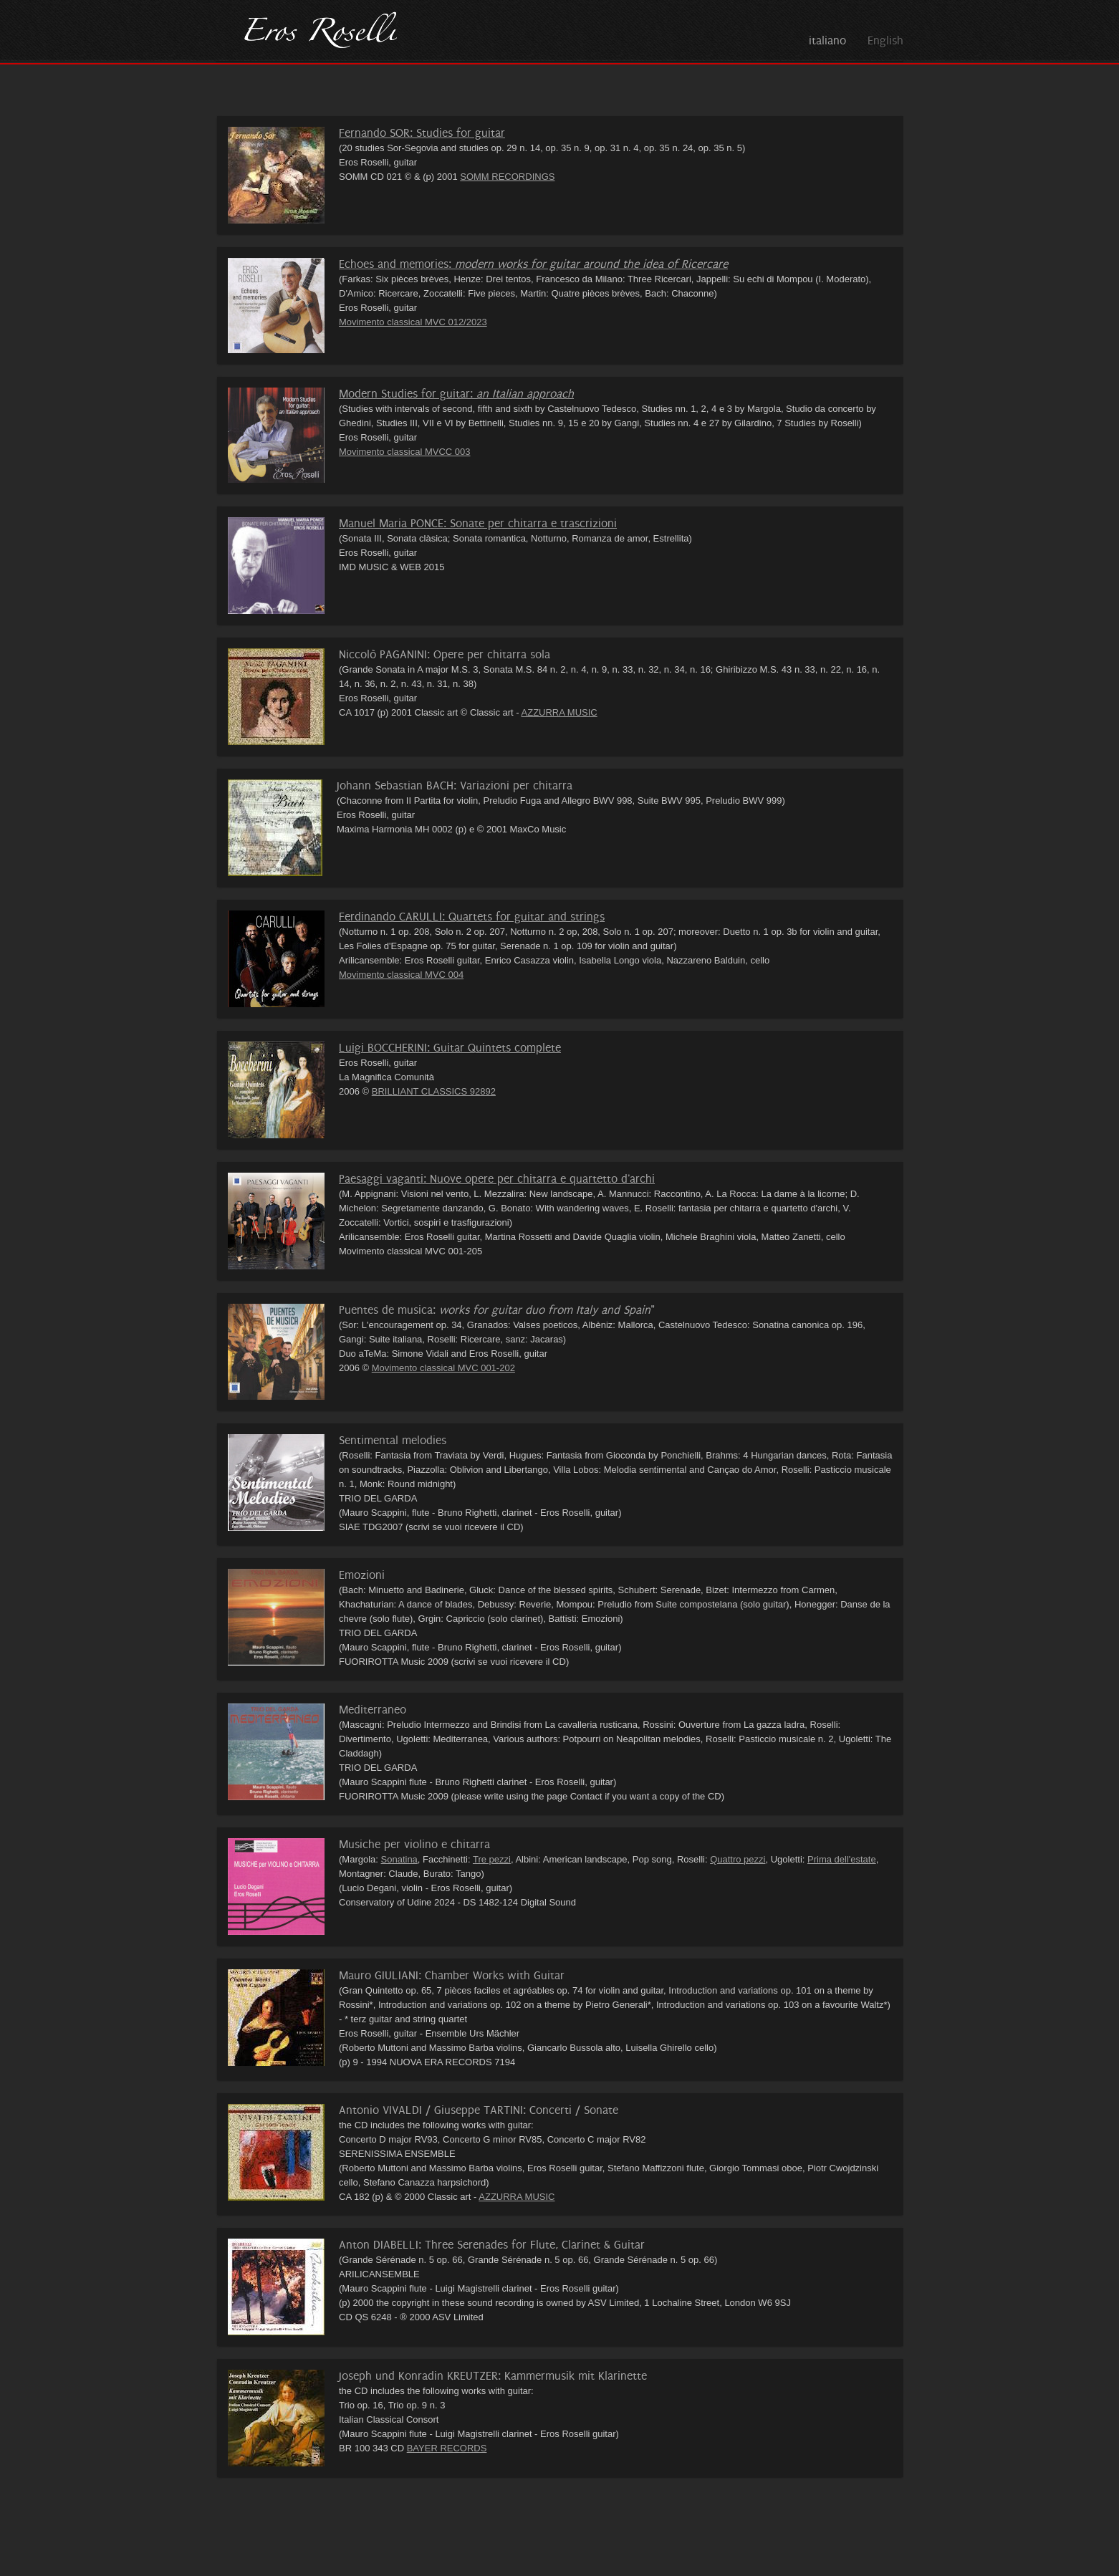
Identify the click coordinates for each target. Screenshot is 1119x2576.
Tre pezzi (492, 1859)
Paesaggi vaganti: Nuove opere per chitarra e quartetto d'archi (497, 1179)
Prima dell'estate (841, 1859)
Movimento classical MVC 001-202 (443, 1368)
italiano (827, 40)
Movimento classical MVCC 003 (405, 451)
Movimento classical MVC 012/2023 (413, 322)
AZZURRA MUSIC (559, 712)
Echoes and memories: (533, 264)
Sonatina (399, 1859)
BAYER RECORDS (447, 2448)
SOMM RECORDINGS (507, 176)
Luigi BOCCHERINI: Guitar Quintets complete (450, 1047)
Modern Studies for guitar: (456, 393)
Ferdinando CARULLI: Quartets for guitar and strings (472, 916)
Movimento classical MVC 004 (401, 974)
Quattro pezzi (737, 1859)
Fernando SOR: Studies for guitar (422, 133)
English (885, 40)
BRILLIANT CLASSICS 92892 (434, 1091)
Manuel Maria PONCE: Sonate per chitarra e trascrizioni (478, 523)
